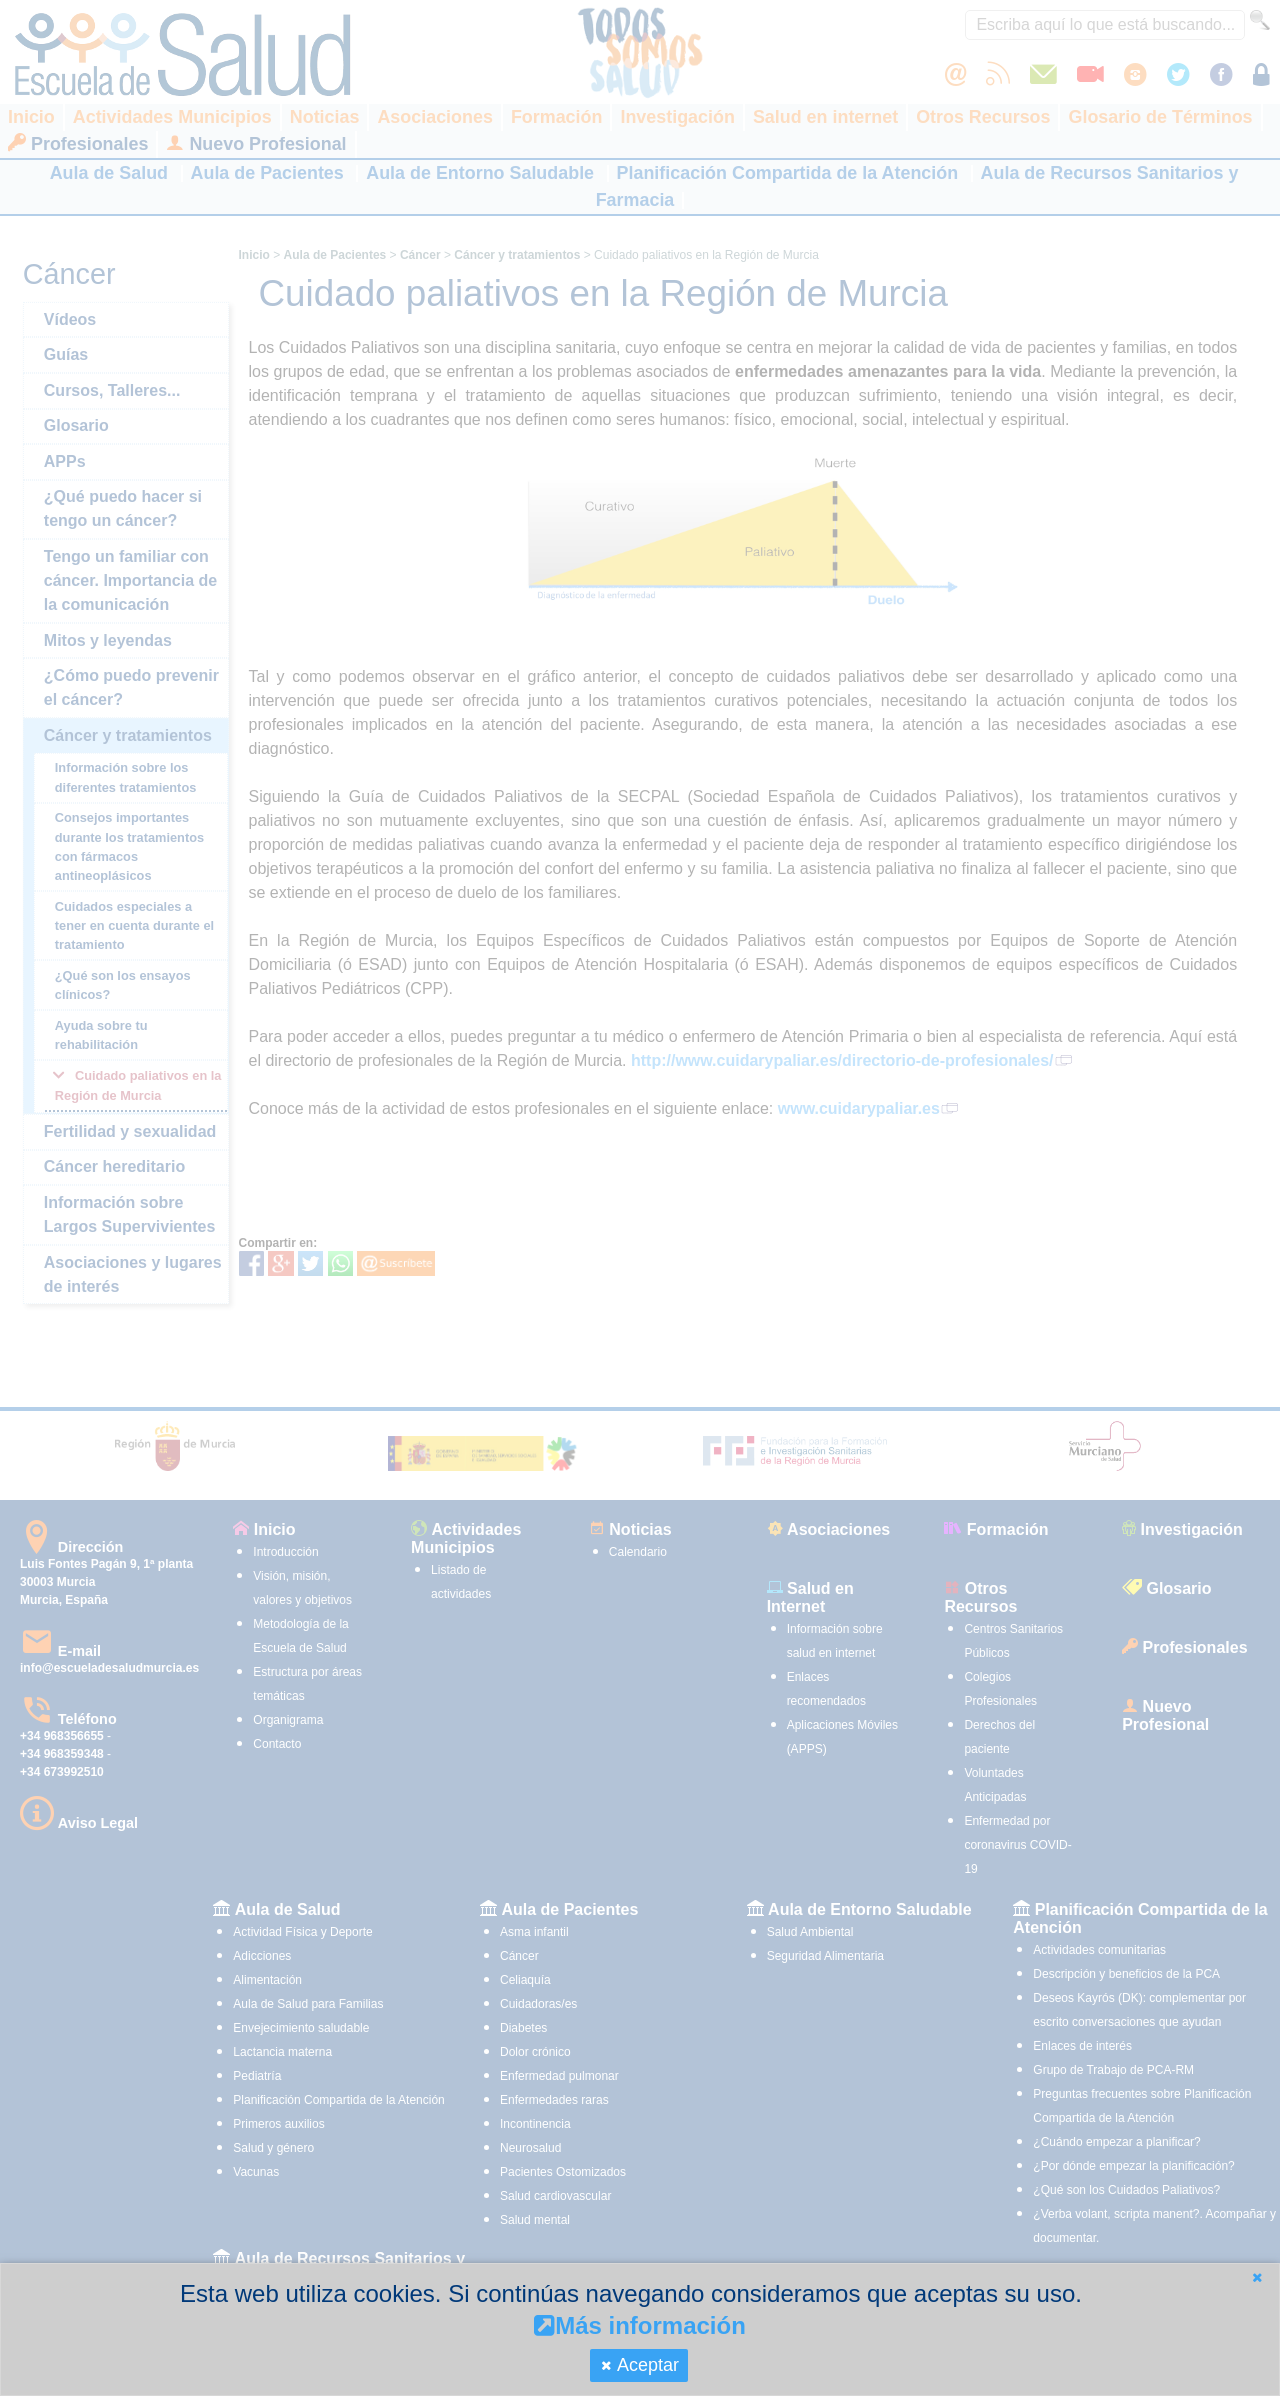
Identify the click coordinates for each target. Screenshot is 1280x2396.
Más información (640, 2325)
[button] (1257, 2277)
